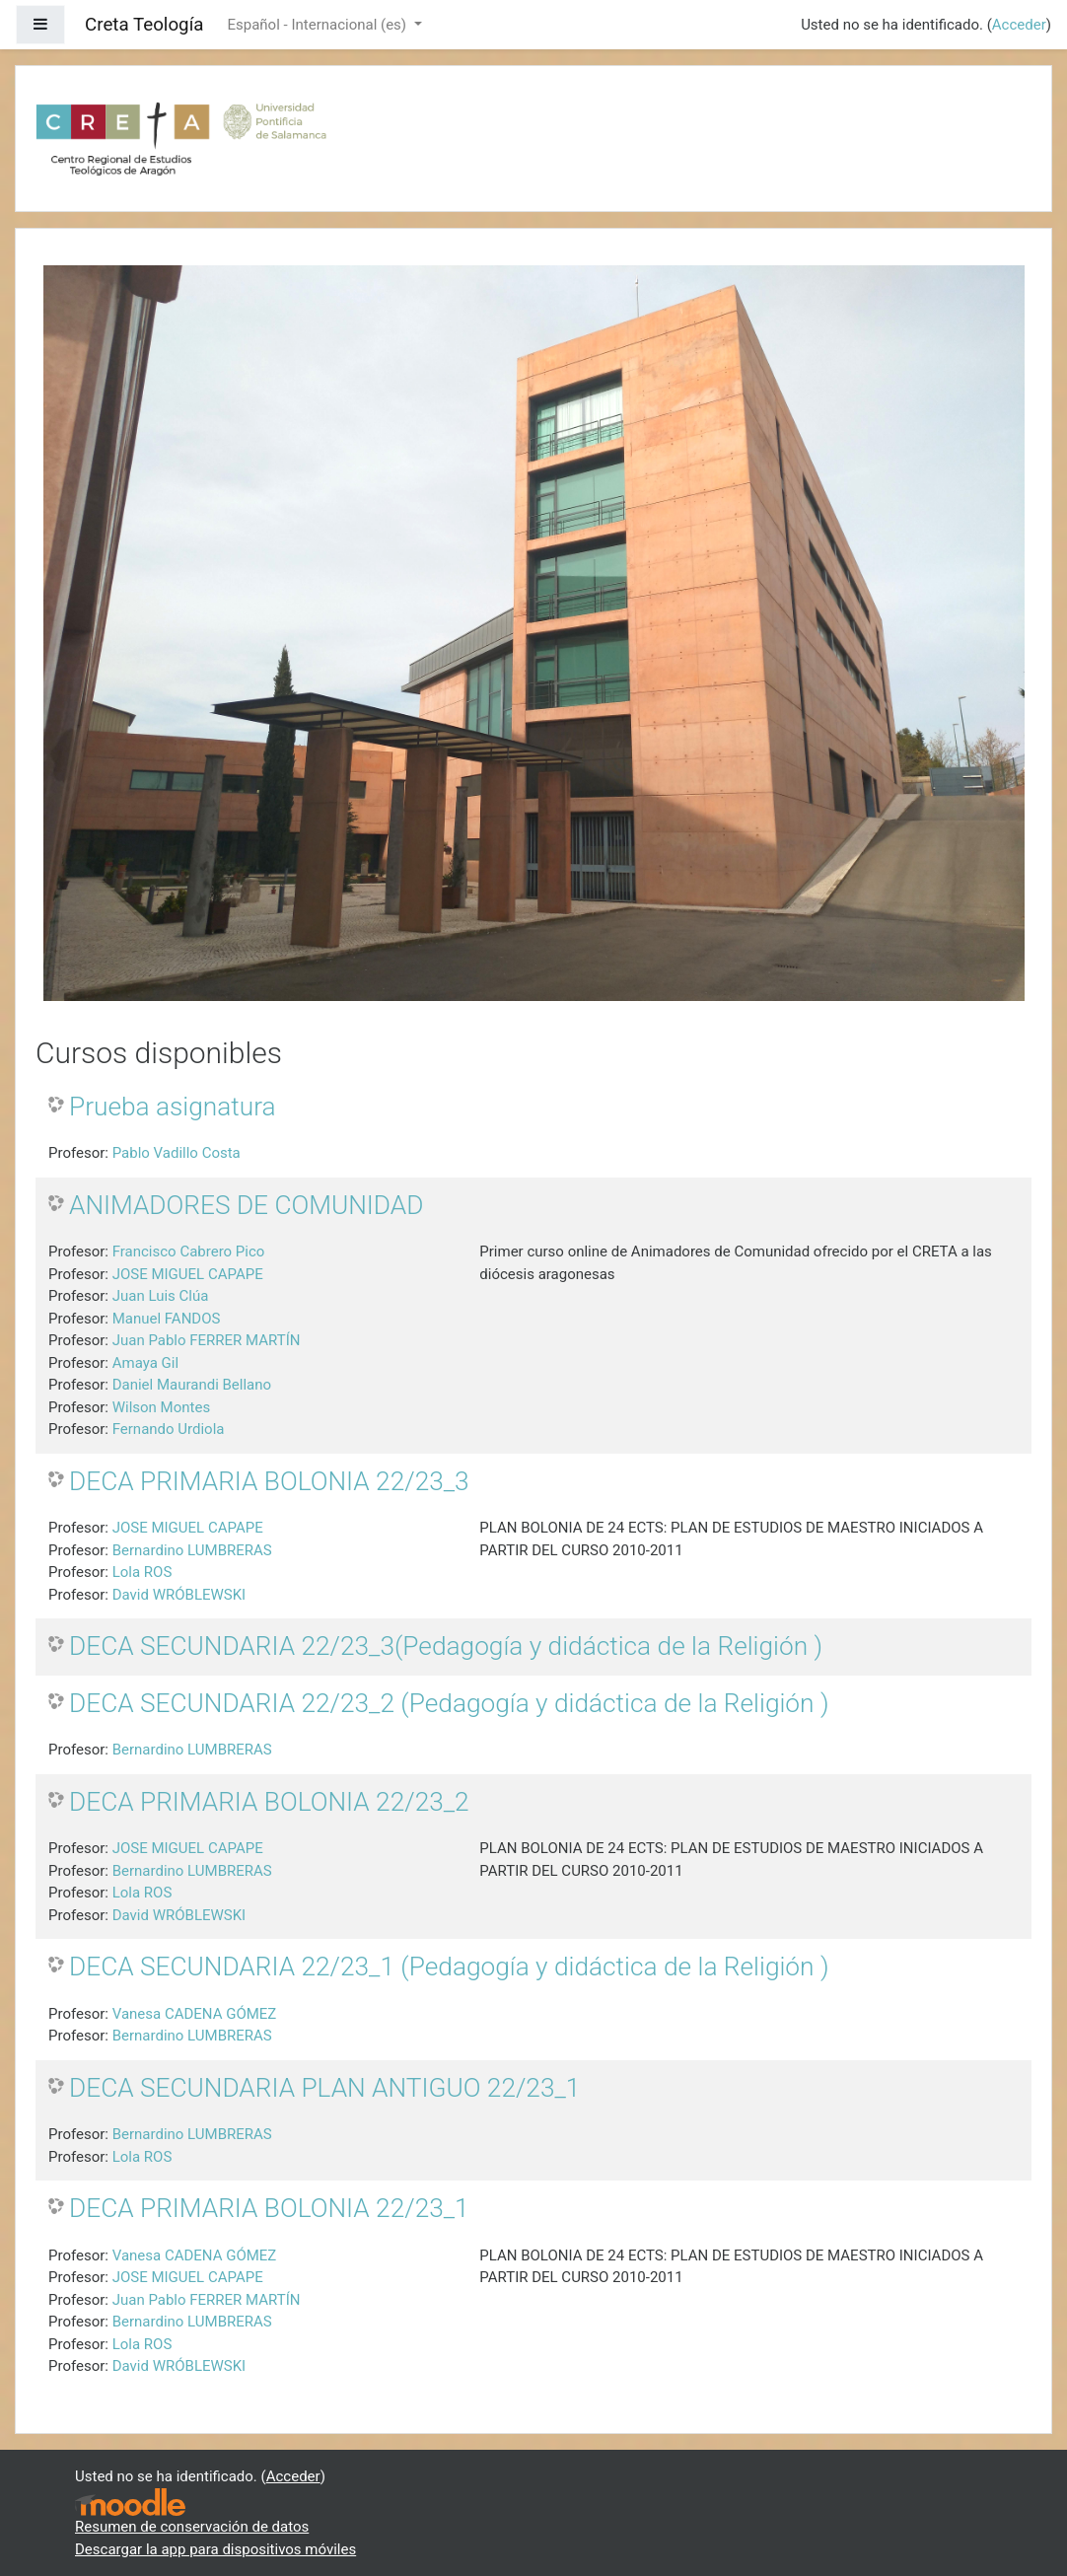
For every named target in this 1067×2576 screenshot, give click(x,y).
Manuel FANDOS (166, 1318)
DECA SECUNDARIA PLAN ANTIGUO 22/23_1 (324, 2088)
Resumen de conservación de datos (192, 2527)
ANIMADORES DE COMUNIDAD (246, 1205)
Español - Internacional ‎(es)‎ (318, 25)
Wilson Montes (161, 1407)
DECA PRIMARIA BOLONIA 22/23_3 (269, 1481)
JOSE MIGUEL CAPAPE (187, 1274)
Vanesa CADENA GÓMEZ (194, 2014)
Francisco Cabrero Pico (188, 1251)
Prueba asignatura (172, 1106)
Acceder (1019, 25)
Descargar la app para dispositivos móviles (215, 2549)
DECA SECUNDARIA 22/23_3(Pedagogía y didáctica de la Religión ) (445, 1646)
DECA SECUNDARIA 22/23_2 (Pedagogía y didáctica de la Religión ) (448, 1703)
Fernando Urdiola (168, 1429)
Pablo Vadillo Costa (176, 1153)
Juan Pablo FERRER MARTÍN (206, 1340)
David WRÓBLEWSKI (179, 1595)
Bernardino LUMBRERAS (192, 1550)
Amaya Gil (145, 1363)
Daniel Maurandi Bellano (191, 1385)
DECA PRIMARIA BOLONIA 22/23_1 (269, 2208)
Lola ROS (142, 1572)
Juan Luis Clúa (160, 1296)
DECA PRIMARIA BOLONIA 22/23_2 (269, 1802)
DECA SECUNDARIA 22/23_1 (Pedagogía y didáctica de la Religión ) (448, 1966)
